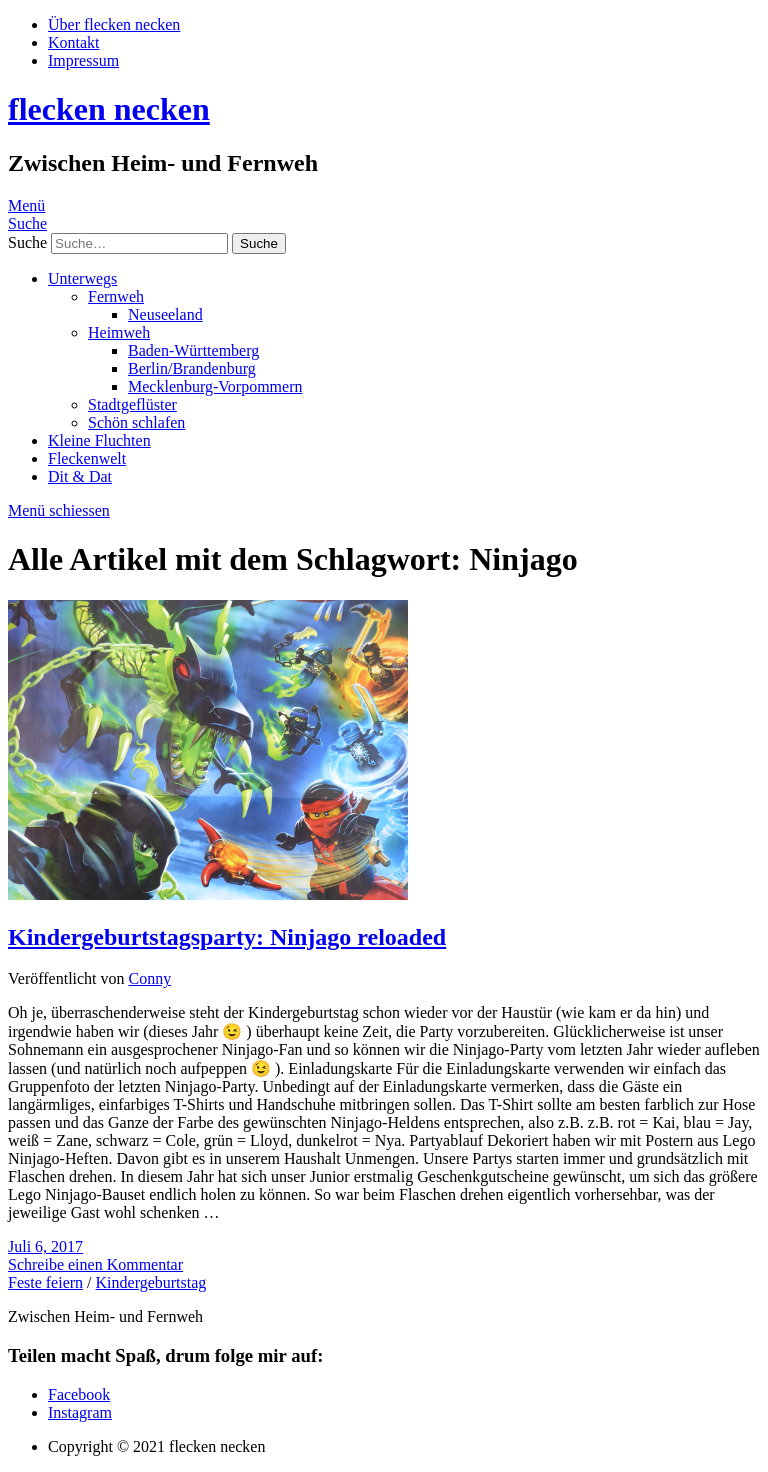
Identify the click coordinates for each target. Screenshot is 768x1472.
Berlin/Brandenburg (192, 368)
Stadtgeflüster (132, 404)
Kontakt (74, 42)
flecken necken (109, 109)
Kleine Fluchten (99, 440)
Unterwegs (82, 278)
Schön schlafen (136, 422)
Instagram (80, 1412)
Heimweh (119, 332)
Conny (150, 978)
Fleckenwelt (87, 458)
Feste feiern (45, 1282)
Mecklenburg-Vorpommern (215, 386)
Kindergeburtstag (151, 1282)
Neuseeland (165, 314)
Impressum (83, 60)
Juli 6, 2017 (45, 1246)
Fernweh (116, 296)
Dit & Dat (80, 476)
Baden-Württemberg (193, 350)
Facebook (79, 1394)
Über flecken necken (114, 24)
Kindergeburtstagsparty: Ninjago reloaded (227, 937)
